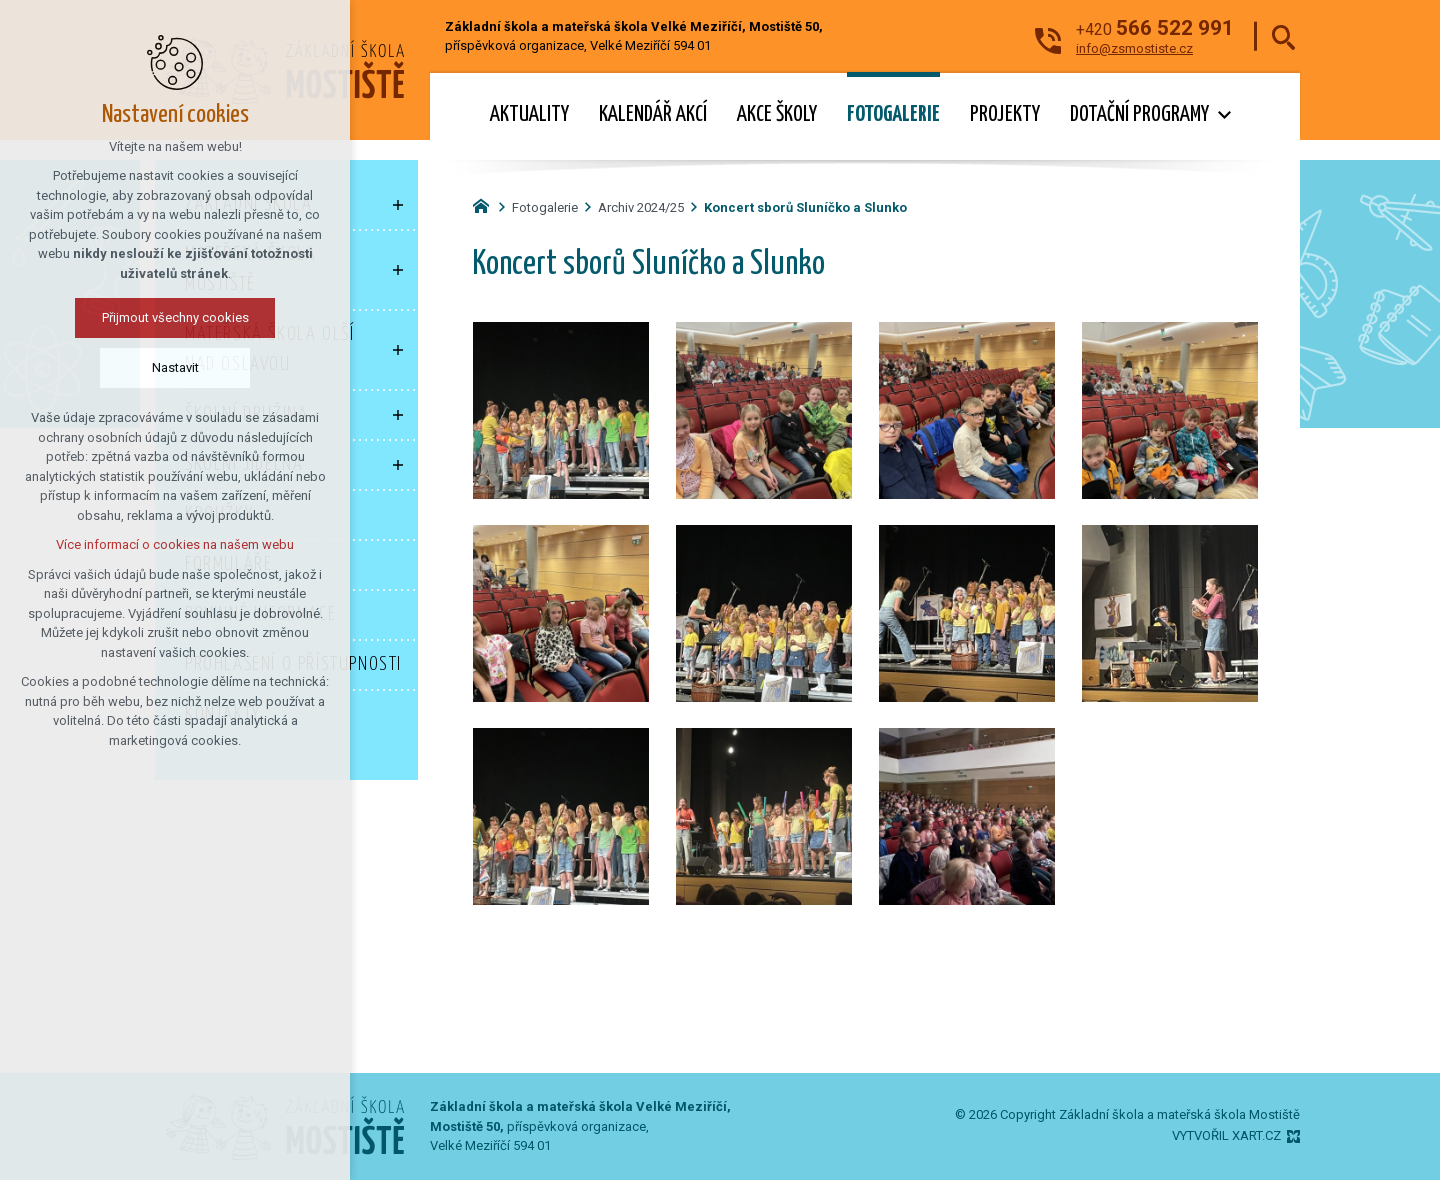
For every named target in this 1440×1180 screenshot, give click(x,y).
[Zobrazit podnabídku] (1224, 115)
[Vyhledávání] (1283, 36)
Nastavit (175, 367)
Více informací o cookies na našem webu (175, 544)
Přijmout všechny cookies (175, 317)
